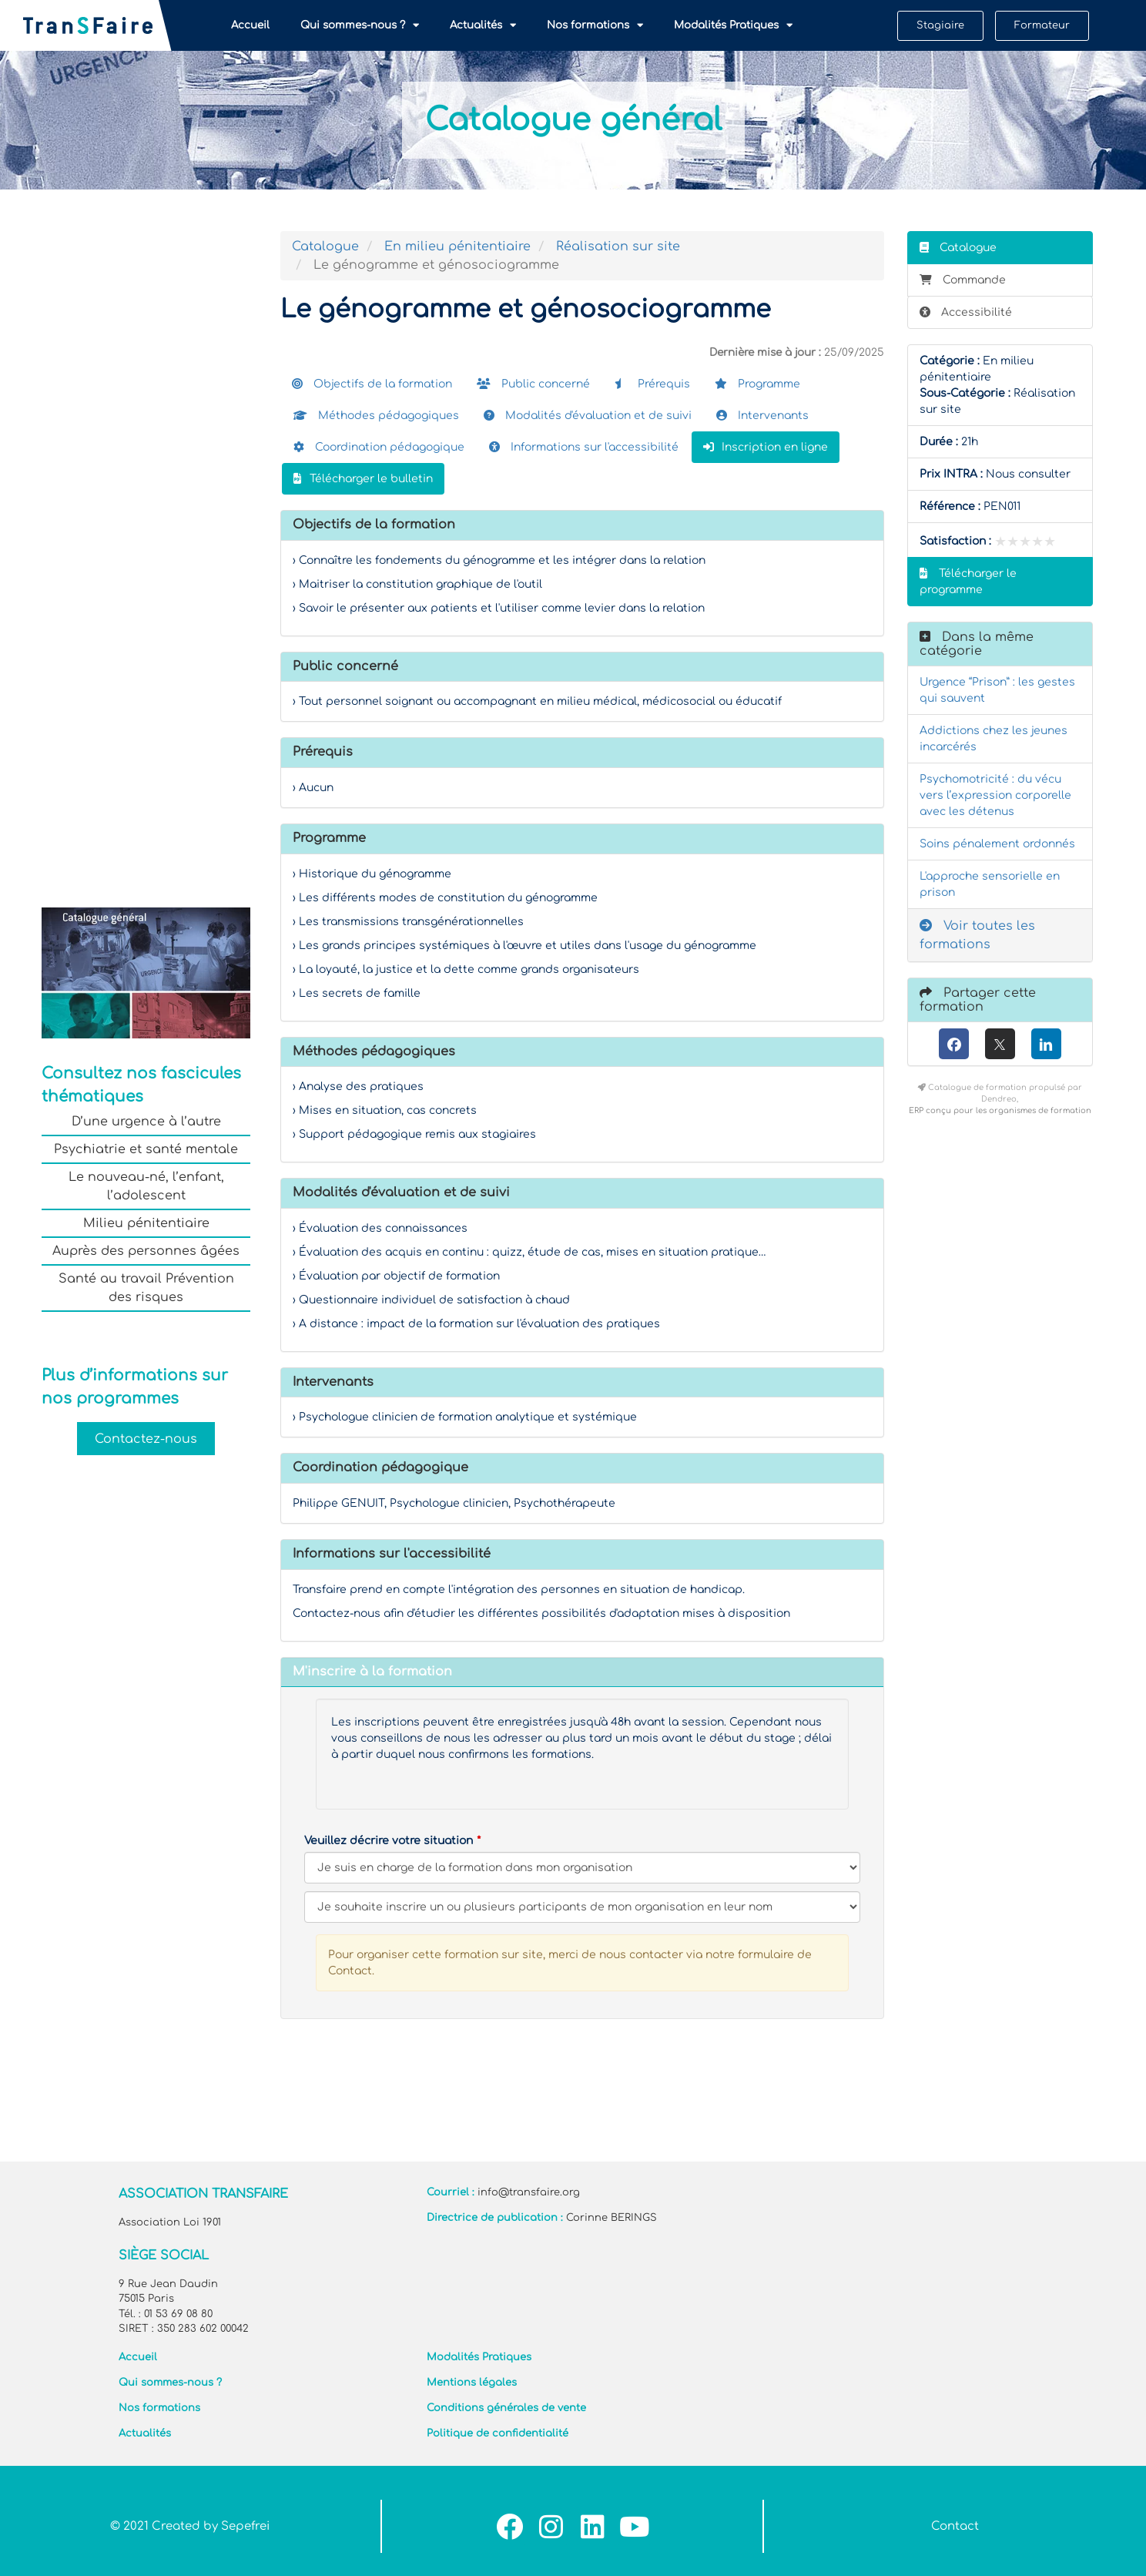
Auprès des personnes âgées (146, 1251)
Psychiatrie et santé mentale (146, 1149)
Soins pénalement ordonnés (997, 844)
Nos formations (595, 25)
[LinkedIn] (1046, 1043)
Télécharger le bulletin (363, 479)
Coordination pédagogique (378, 447)
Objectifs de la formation (372, 384)
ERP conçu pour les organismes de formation (1000, 1110)
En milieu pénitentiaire (457, 246)
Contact (955, 2526)
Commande (963, 280)
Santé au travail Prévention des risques (146, 1288)
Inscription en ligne (765, 447)
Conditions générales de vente (506, 2408)
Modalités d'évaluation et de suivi (588, 415)
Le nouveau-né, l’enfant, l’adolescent (146, 1186)
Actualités (483, 25)
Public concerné (533, 384)
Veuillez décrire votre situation (388, 1840)
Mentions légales (472, 2382)
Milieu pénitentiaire (146, 1223)
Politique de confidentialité (497, 2433)
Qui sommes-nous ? (359, 25)
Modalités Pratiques (733, 25)
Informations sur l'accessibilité (584, 447)
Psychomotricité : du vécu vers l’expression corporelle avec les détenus (995, 795)
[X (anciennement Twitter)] (1000, 1043)
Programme (757, 384)
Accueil (250, 25)
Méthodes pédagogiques (376, 415)
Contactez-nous (146, 1438)
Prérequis (652, 384)
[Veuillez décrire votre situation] (582, 1907)
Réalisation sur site (618, 246)
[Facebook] (954, 1043)
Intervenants (762, 415)
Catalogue (325, 246)
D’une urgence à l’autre (146, 1122)
